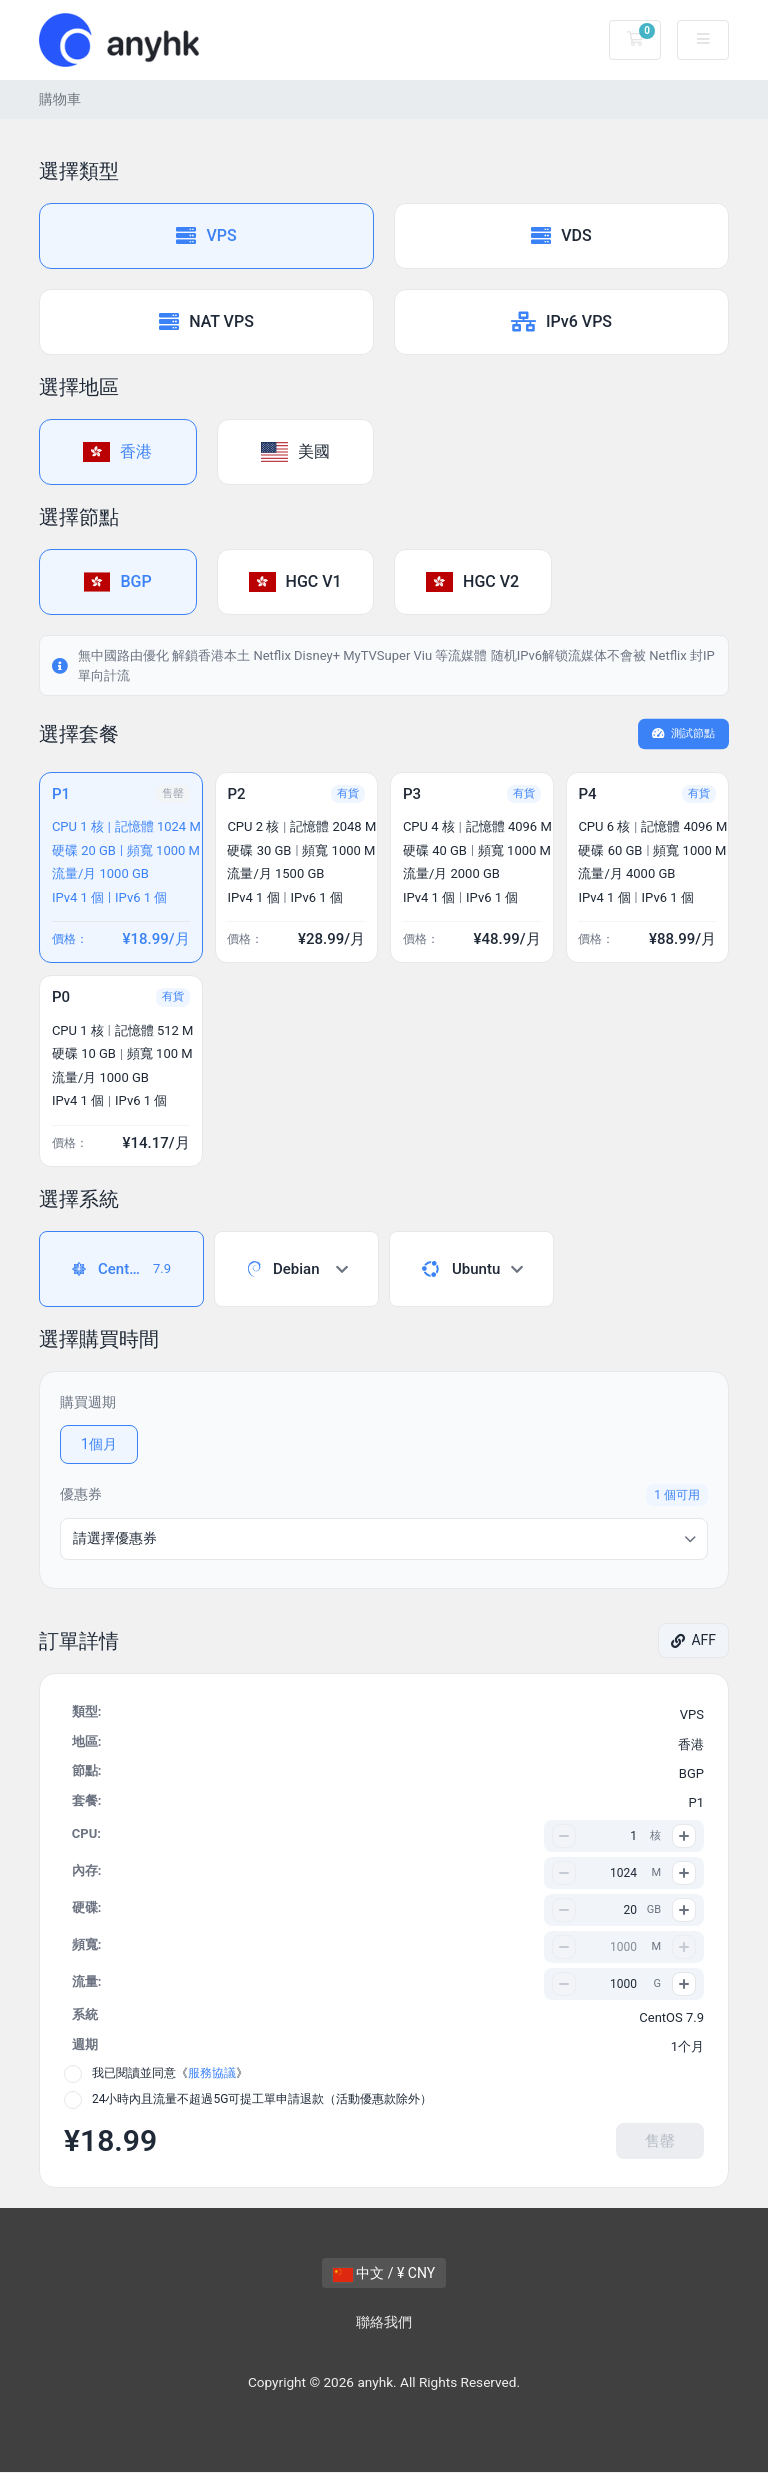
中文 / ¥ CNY (384, 2274)
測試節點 (684, 733)
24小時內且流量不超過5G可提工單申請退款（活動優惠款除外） (262, 2100)
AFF (693, 1641)
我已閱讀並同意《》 (170, 2074)
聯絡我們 (384, 2323)
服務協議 (212, 2074)
